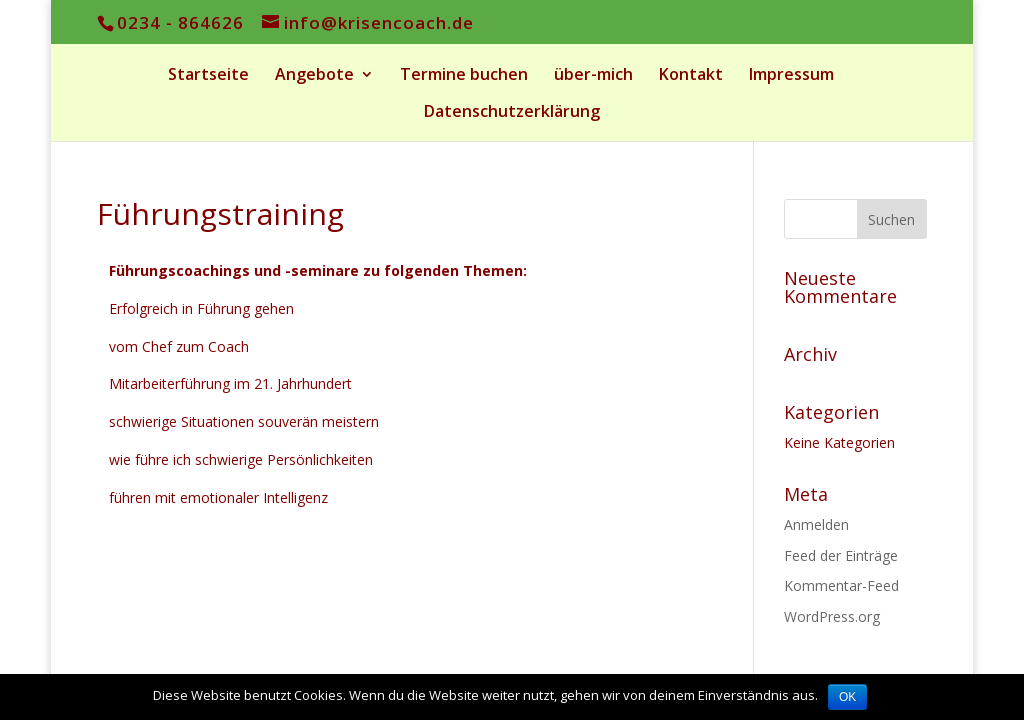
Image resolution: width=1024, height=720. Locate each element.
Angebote (314, 76)
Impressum (791, 76)
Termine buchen (464, 76)
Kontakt (691, 76)
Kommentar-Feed (841, 585)
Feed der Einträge (841, 555)
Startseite (208, 76)
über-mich (593, 76)
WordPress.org (832, 616)
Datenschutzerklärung (512, 113)
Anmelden (816, 524)
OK (847, 697)
